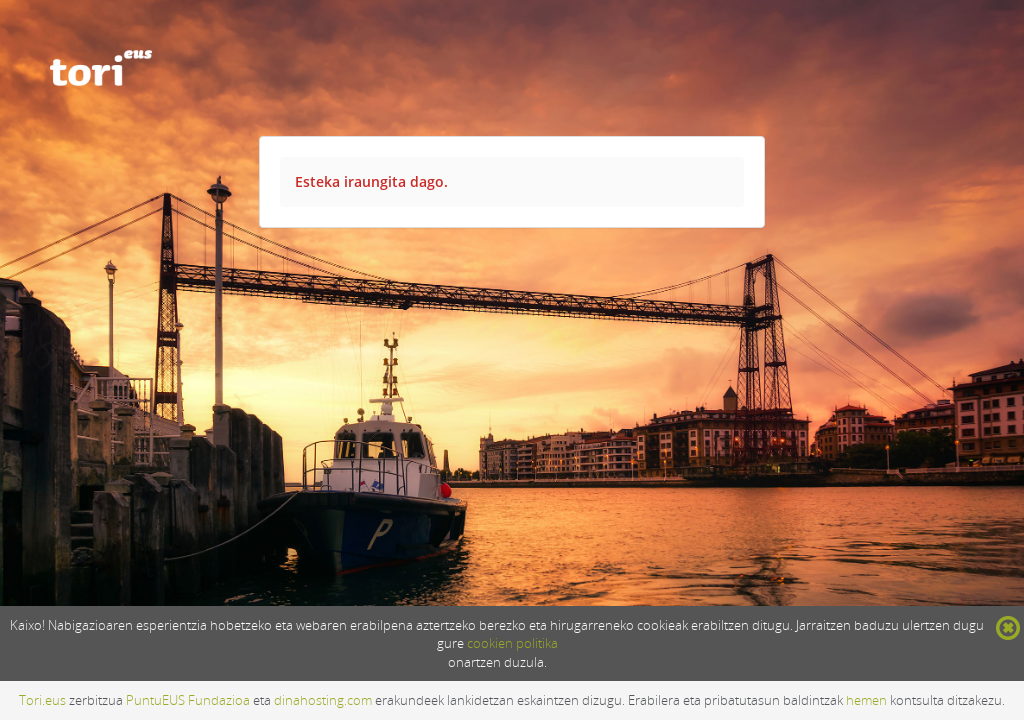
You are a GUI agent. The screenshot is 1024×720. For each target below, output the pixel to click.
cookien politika (512, 643)
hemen (866, 700)
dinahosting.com (323, 700)
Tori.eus (42, 700)
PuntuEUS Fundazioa (188, 700)
